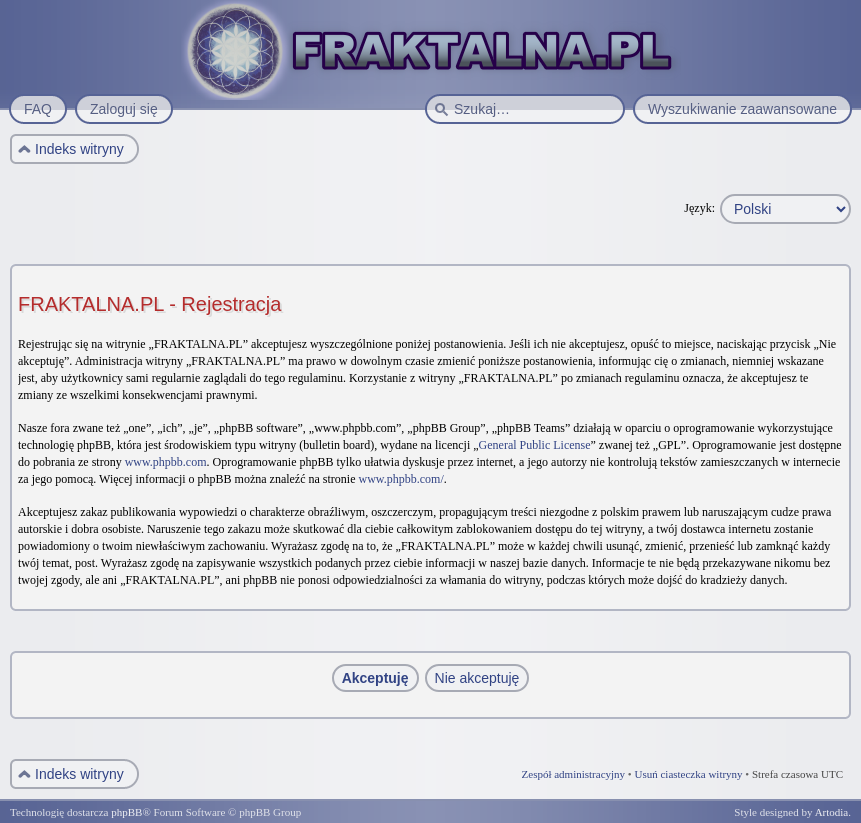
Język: (699, 208)
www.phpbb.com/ (401, 479)
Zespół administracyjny (574, 774)
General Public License (535, 445)
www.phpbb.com (166, 462)
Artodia (832, 812)
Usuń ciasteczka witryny (688, 774)
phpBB (126, 812)
